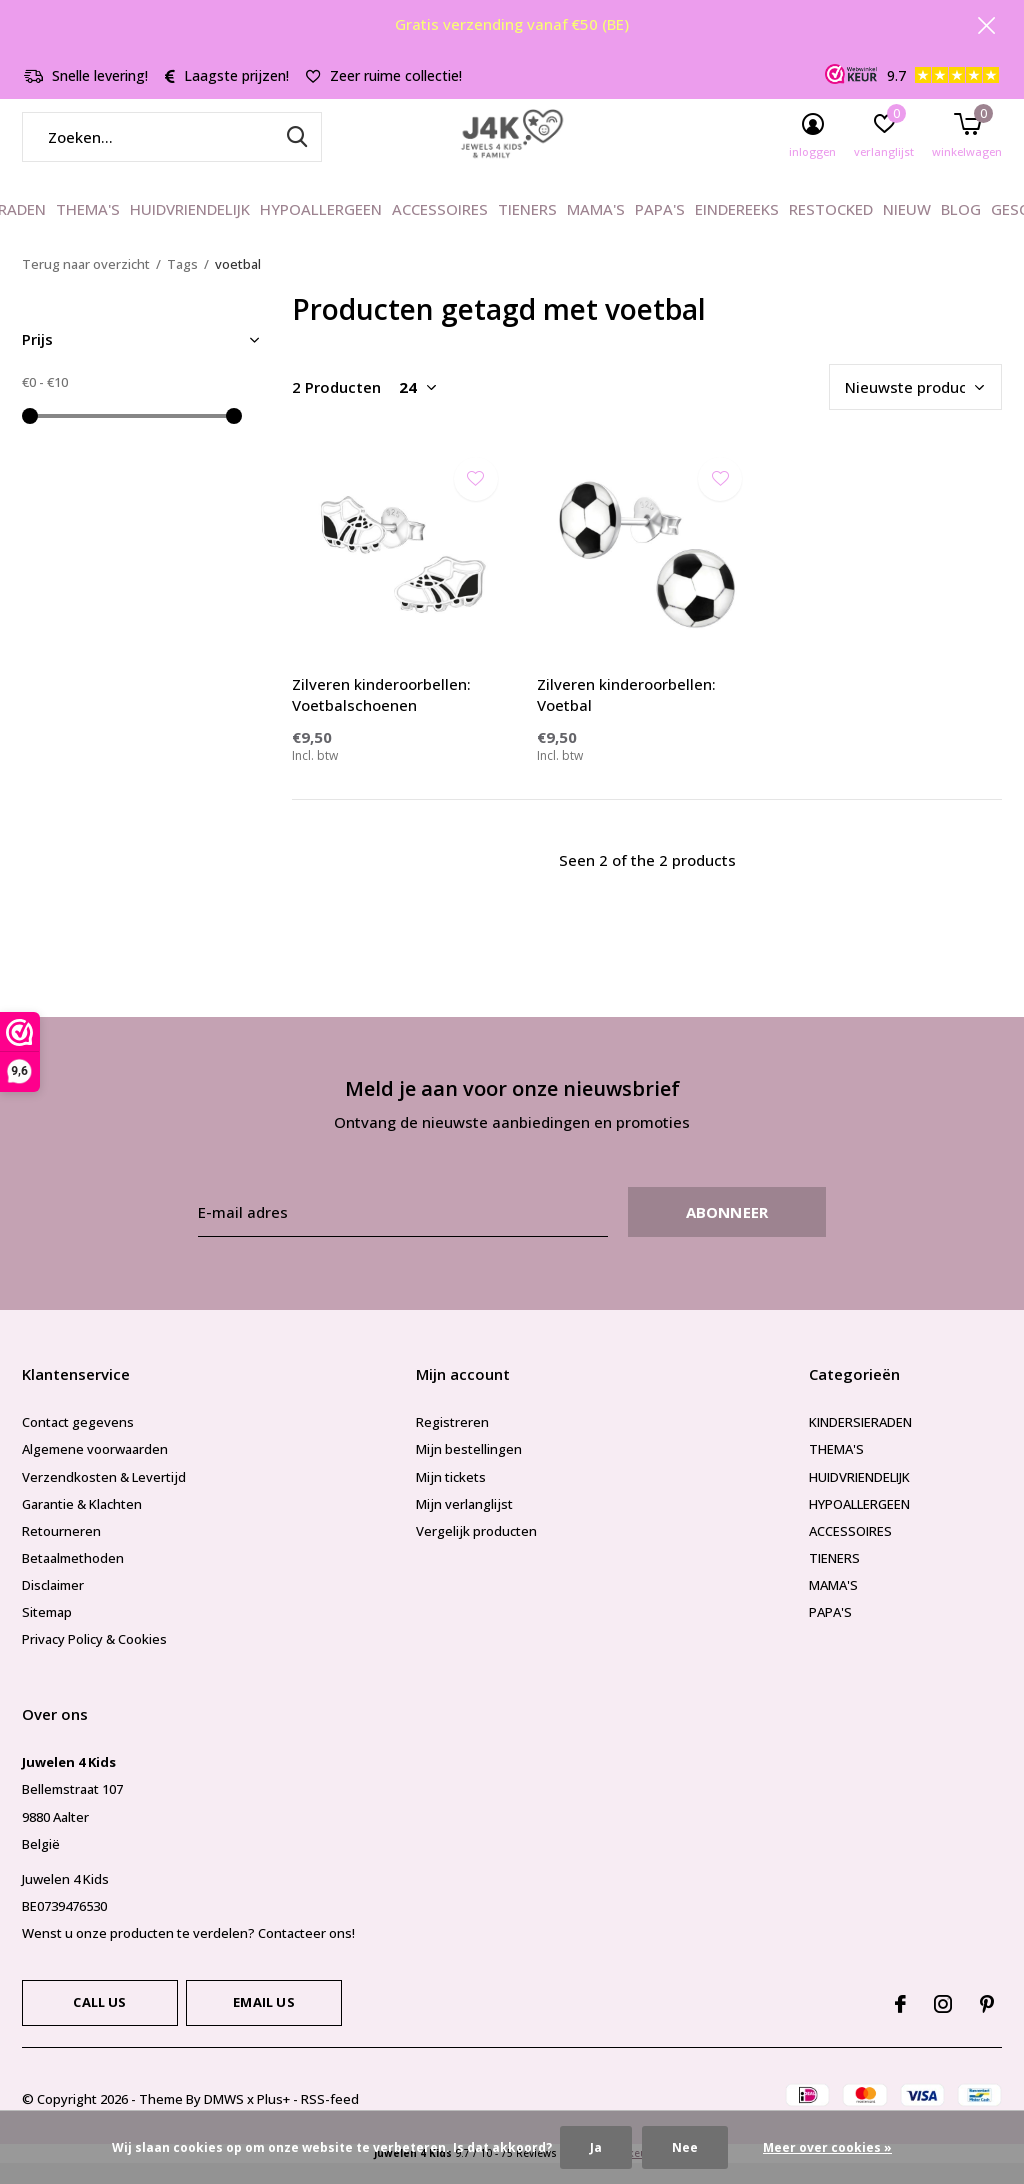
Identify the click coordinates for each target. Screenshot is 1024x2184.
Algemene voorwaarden (95, 1470)
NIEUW (907, 230)
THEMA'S (88, 230)
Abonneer (727, 1232)
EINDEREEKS (737, 230)
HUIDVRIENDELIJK (190, 230)
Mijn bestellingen (469, 1470)
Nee (685, 2147)
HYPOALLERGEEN (321, 230)
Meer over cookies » (827, 2147)
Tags (182, 284)
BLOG (961, 230)
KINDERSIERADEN (860, 1442)
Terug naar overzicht (86, 284)
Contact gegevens (78, 1442)
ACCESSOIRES (440, 230)
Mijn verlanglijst (464, 1524)
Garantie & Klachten (82, 1524)
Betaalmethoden (73, 1578)
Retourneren (61, 1551)
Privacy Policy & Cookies (94, 1659)
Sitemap (47, 1632)
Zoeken (294, 157)
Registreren (452, 1442)
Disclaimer (53, 1605)
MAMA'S (596, 230)
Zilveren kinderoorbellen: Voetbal (626, 714)
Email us (263, 2022)
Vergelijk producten (476, 1551)
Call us (99, 2022)
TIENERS (527, 230)
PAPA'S (660, 230)
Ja (596, 2147)
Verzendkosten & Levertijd (104, 1497)
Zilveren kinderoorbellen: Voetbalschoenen (381, 714)
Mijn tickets (451, 1497)
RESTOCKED (831, 230)
